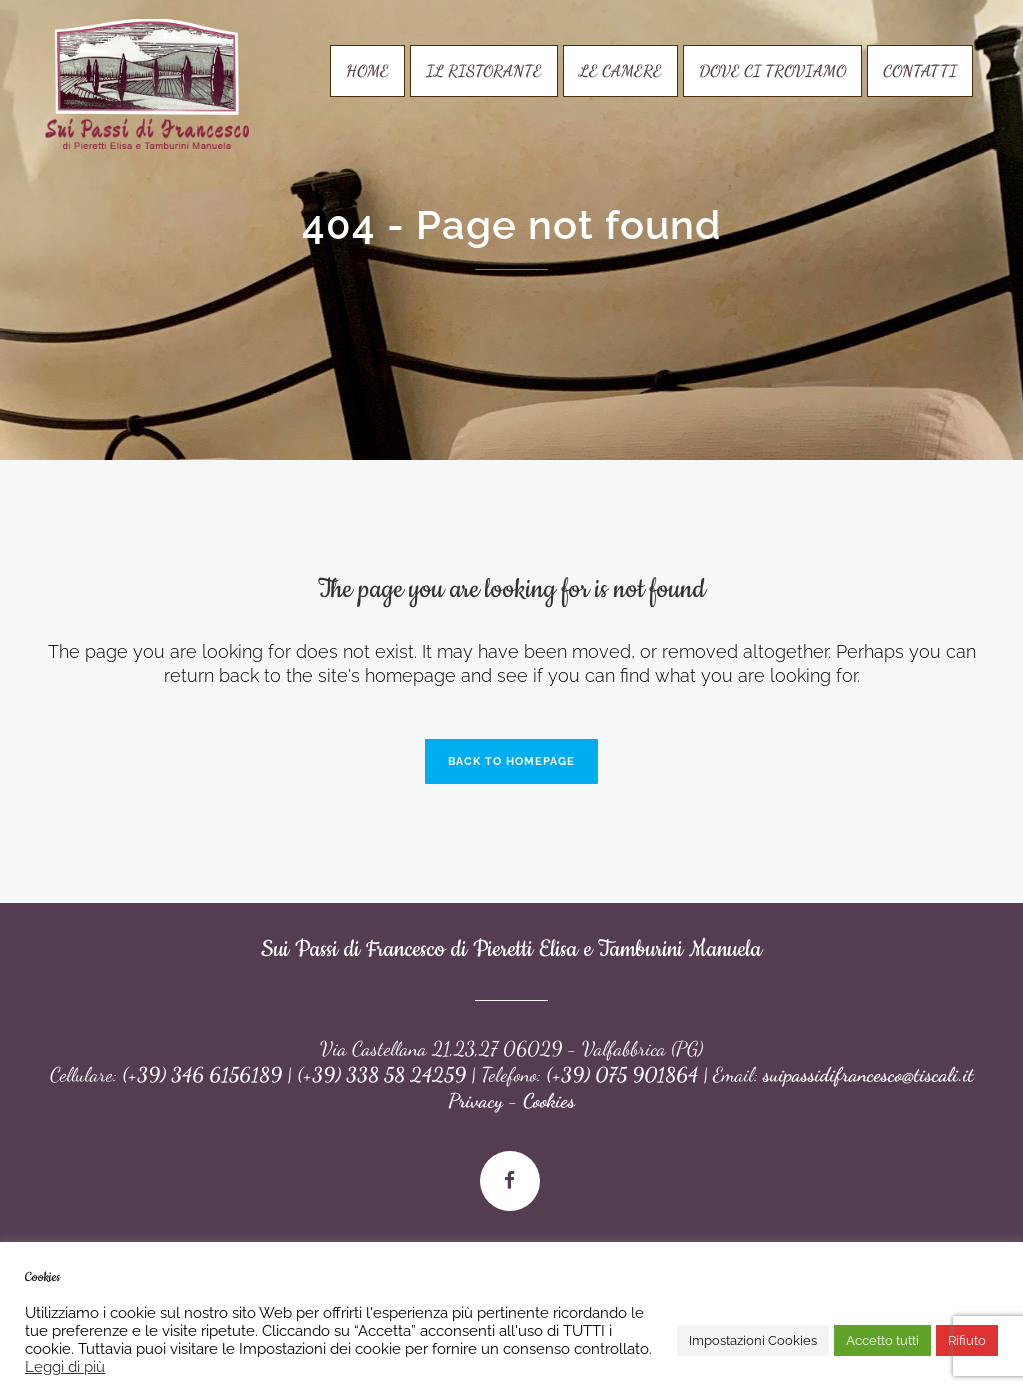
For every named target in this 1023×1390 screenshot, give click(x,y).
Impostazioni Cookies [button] (753, 1340)
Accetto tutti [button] (882, 1340)
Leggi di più (65, 1366)
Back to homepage (511, 761)
